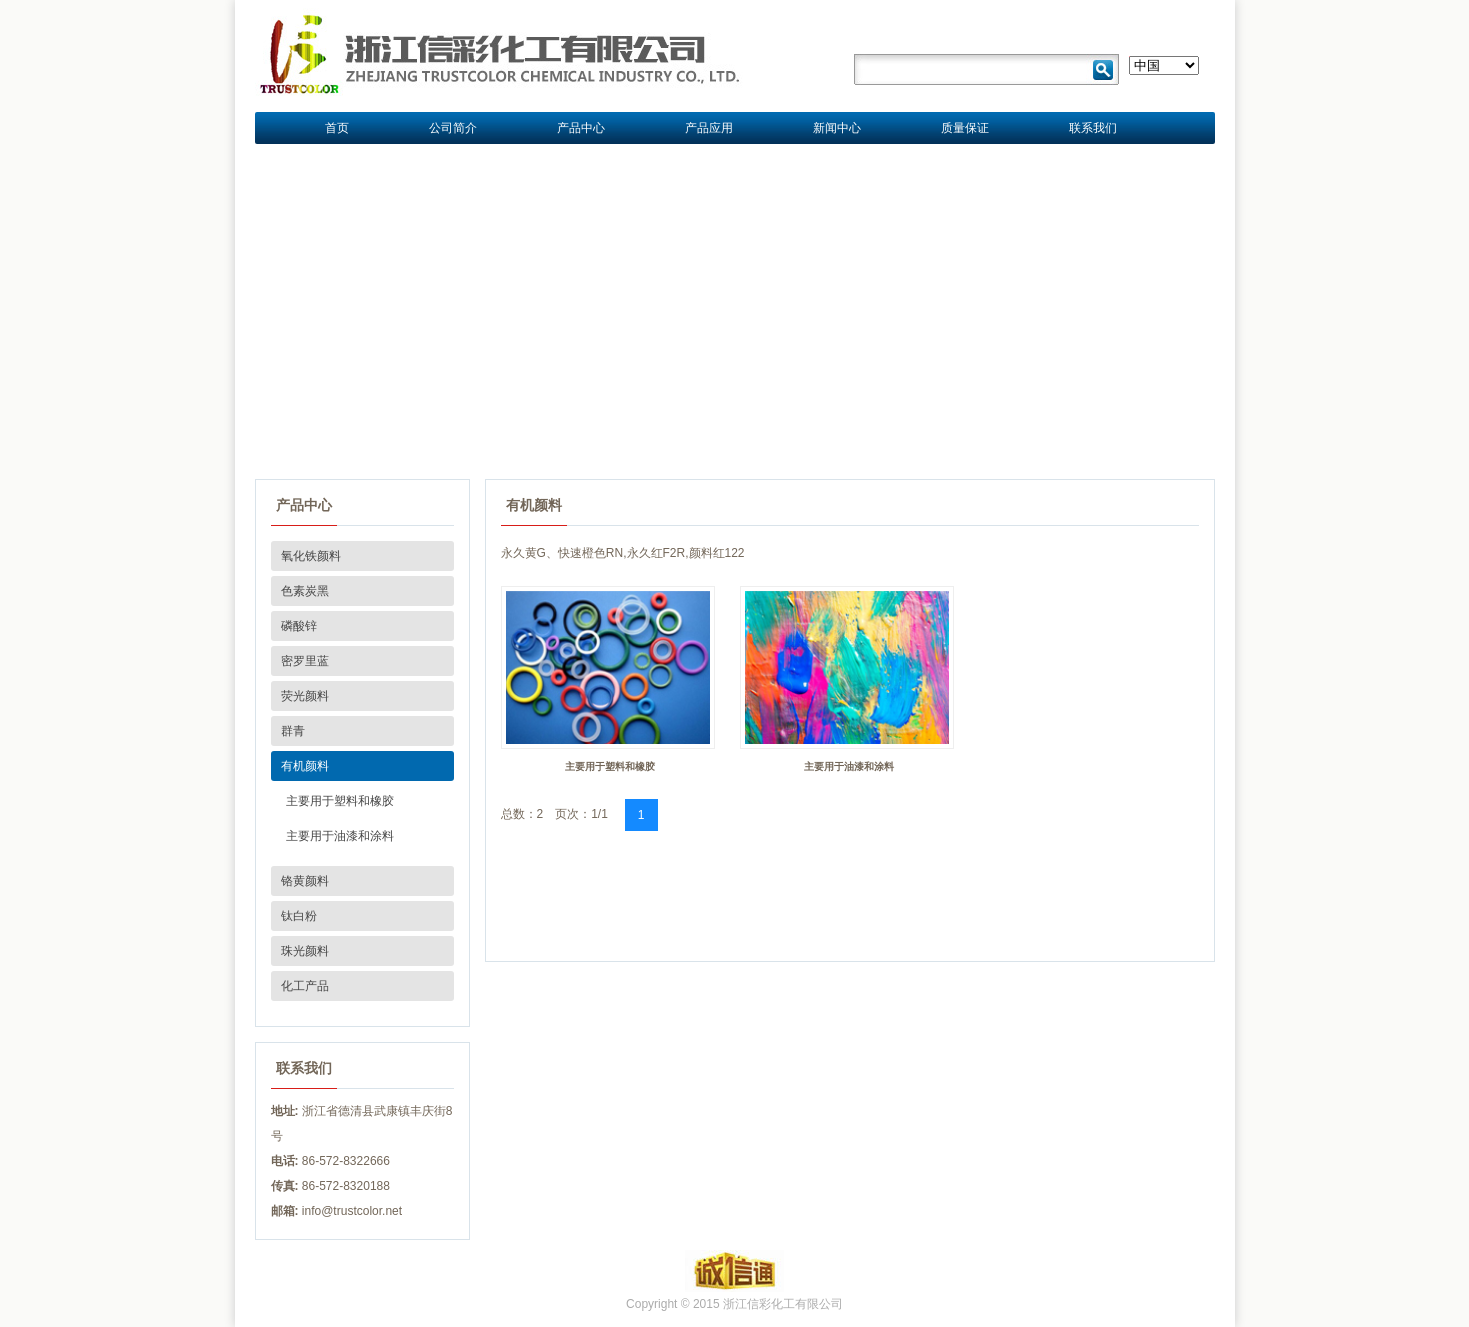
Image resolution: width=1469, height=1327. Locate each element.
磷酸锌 (299, 626)
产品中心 (581, 128)
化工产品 (305, 986)
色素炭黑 (305, 591)
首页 (337, 128)
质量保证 (965, 128)
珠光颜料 (305, 951)
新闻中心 (837, 128)
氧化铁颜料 (311, 556)
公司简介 (453, 128)
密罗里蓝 (305, 661)
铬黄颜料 (305, 881)
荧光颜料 (305, 696)
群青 (293, 731)
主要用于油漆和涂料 (340, 836)
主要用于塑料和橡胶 (340, 801)
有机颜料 (305, 766)
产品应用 (709, 128)
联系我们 (1093, 128)
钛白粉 (299, 916)
